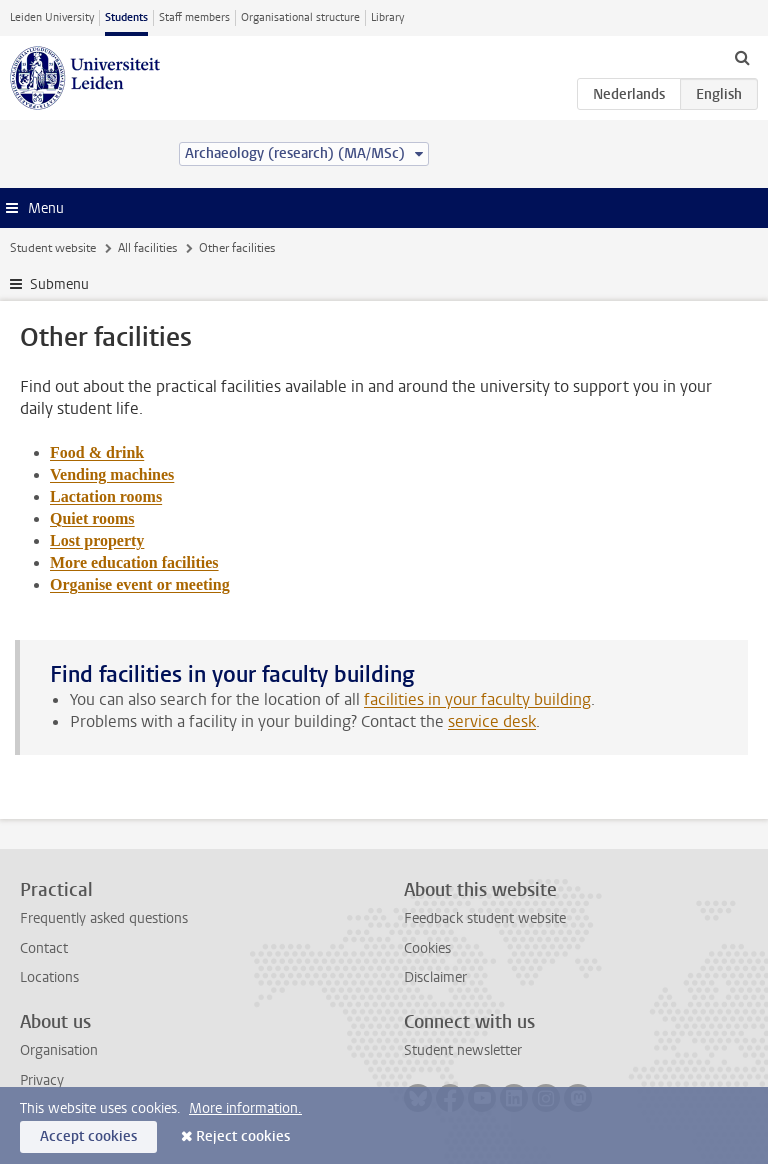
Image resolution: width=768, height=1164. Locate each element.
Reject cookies (243, 1136)
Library (387, 17)
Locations (49, 977)
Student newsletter (463, 1050)
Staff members (194, 17)
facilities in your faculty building (477, 699)
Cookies (427, 948)
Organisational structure (300, 17)
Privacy (42, 1080)
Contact (44, 948)
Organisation (59, 1050)
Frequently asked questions (104, 918)
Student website (53, 248)
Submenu (59, 284)
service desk (492, 721)
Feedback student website (485, 918)
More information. (245, 1108)
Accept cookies (88, 1136)
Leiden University (52, 17)
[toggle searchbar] (742, 57)
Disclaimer (435, 977)
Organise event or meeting (140, 584)
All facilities (147, 248)
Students (126, 17)
